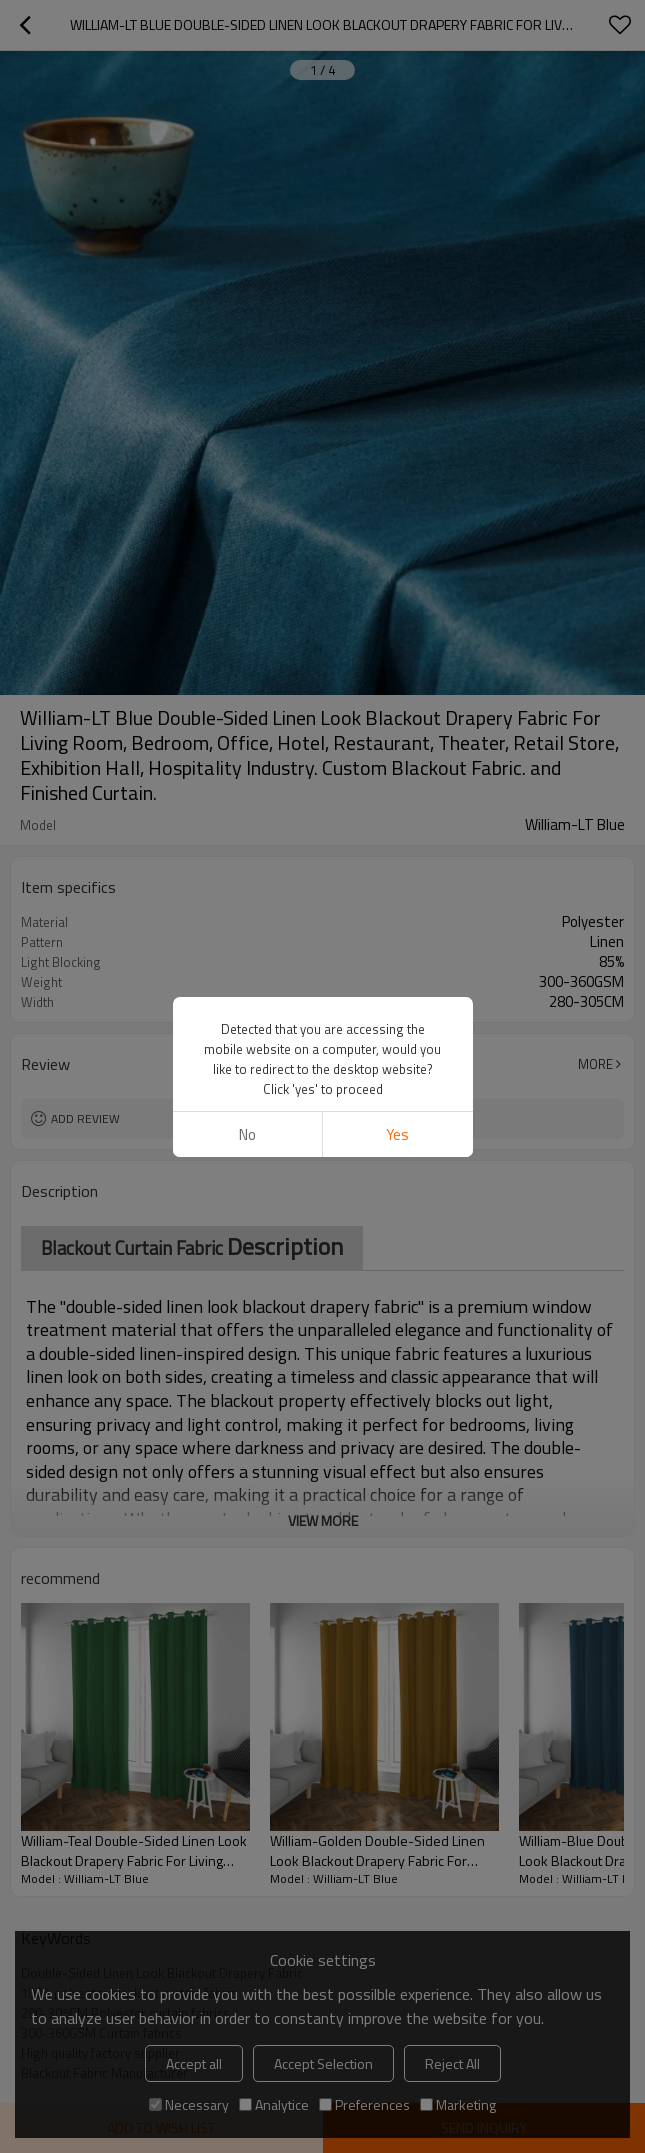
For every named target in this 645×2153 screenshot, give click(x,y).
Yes (397, 1134)
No (247, 1134)
